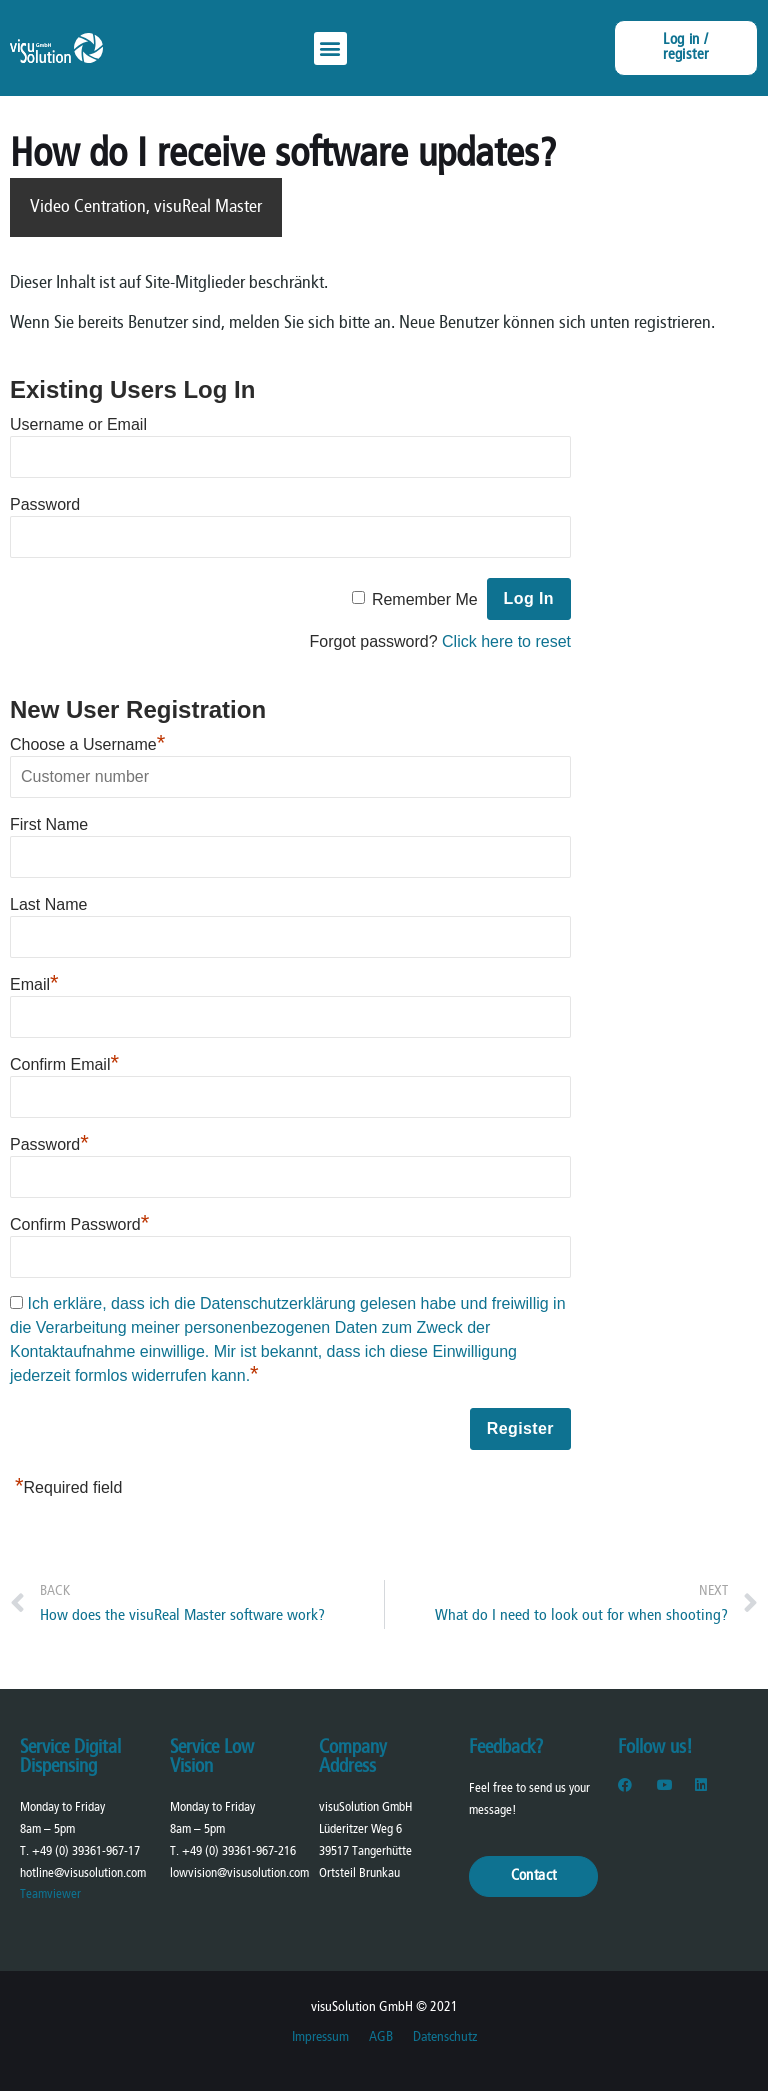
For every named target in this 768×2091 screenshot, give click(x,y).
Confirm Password (79, 1224)
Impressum (320, 2037)
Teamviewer (50, 1894)
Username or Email (78, 424)
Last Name (48, 904)
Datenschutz (445, 2037)
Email (34, 984)
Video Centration (88, 207)
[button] (330, 48)
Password (45, 504)
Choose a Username (87, 744)
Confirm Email (64, 1064)
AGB (381, 2037)
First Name (49, 824)
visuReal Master (208, 207)
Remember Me (425, 599)
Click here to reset (506, 641)
